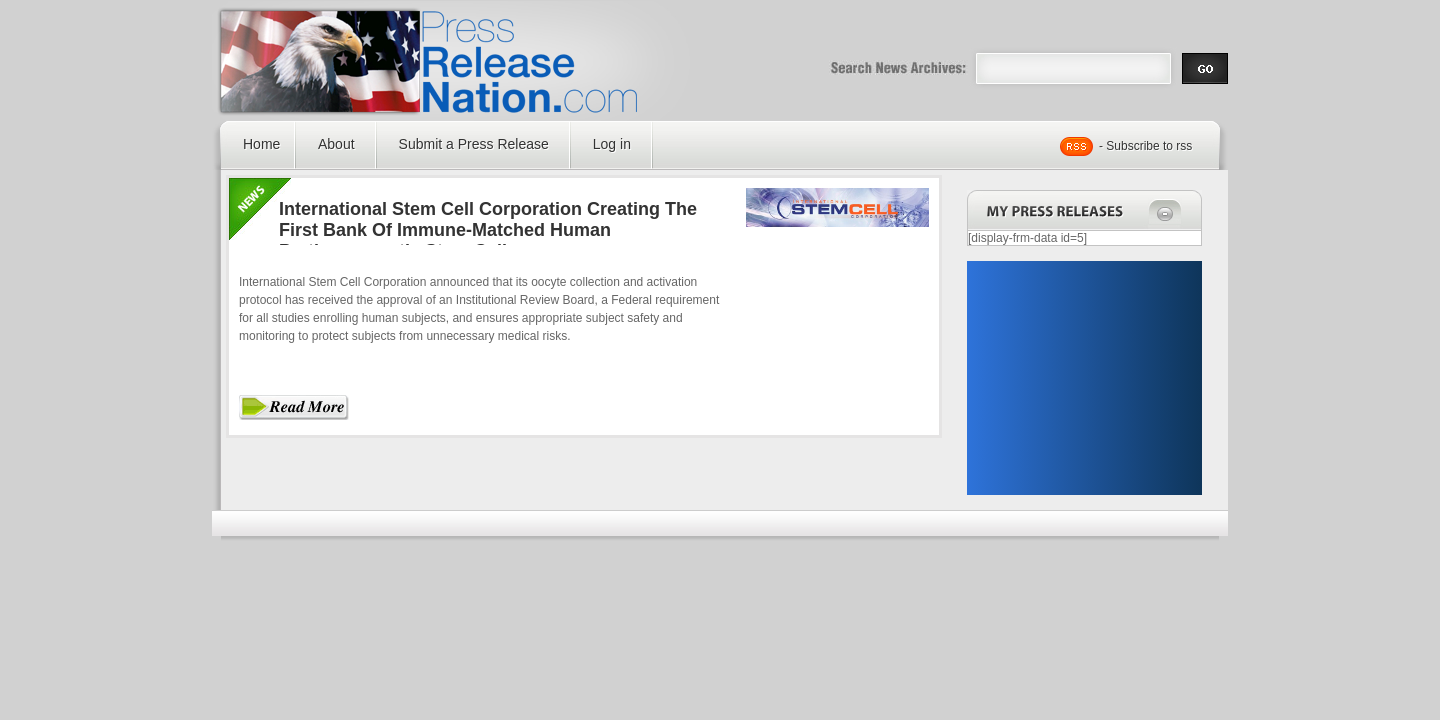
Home (261, 144)
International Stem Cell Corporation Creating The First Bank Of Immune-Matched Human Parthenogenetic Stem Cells (488, 230)
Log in (612, 144)
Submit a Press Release (474, 144)
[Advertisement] (1084, 378)
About (336, 144)
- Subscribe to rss (1145, 146)
